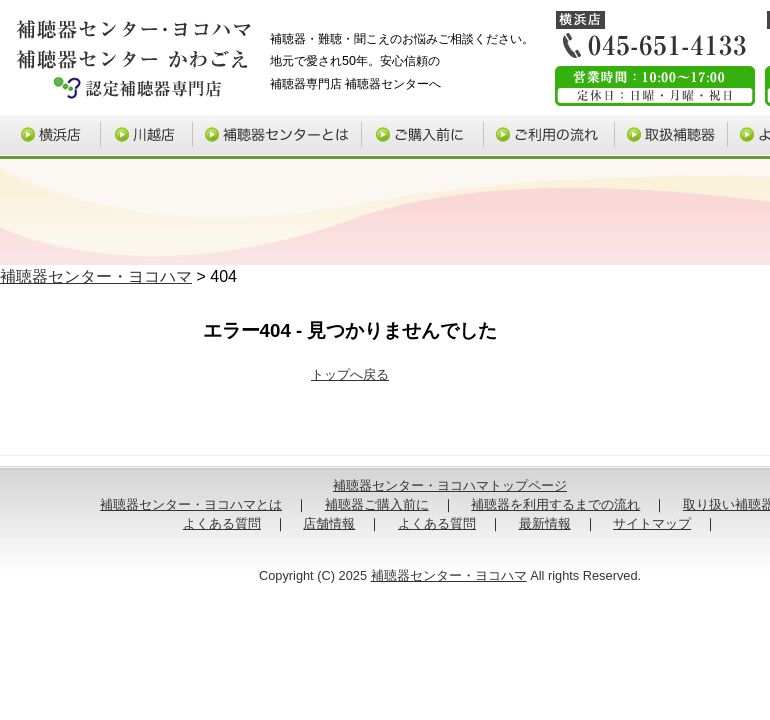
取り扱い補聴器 (674, 137)
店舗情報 (329, 523)
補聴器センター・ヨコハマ (96, 276)
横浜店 (49, 137)
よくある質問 (222, 523)
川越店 (147, 137)
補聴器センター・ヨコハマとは (191, 504)
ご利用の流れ (553, 137)
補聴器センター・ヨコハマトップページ (450, 485)
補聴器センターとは (281, 137)
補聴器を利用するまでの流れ (555, 504)
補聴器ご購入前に (427, 137)
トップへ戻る (350, 374)
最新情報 (545, 523)
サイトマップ (652, 523)
